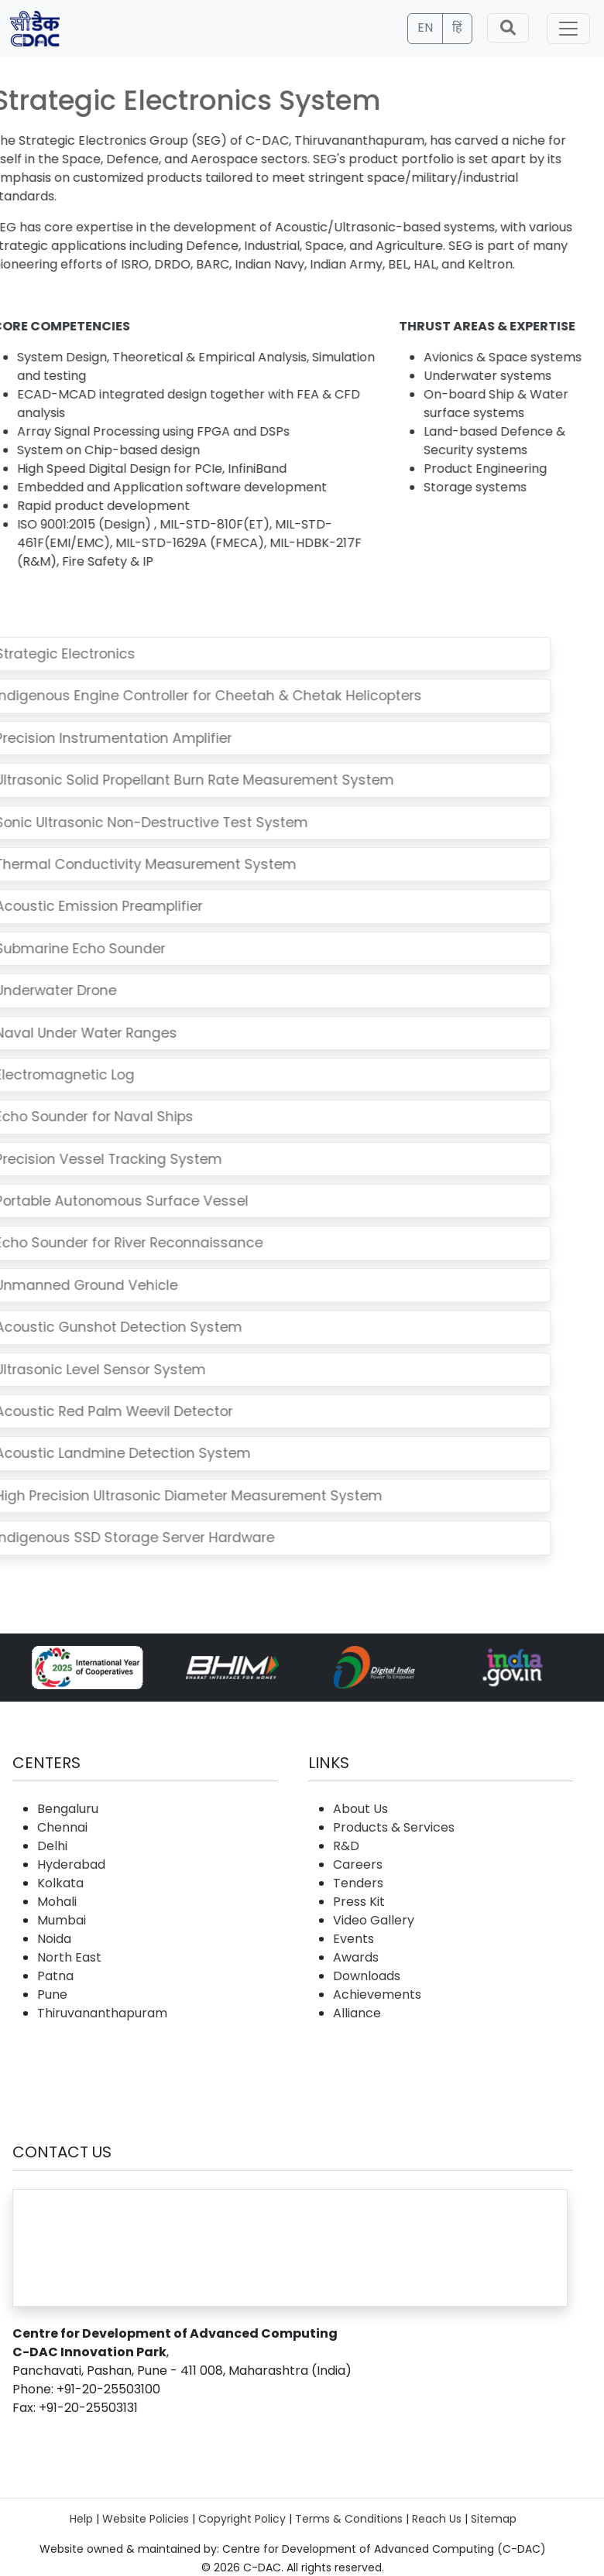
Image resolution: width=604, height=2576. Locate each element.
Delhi (52, 1846)
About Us (360, 1809)
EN (425, 27)
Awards (356, 1957)
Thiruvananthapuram (102, 2013)
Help (81, 2518)
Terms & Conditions (349, 2518)
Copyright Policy (242, 2518)
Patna (55, 1976)
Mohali (57, 1902)
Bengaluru (67, 1809)
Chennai (62, 1827)
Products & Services (394, 1827)
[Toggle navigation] (568, 28)
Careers (358, 1864)
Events (353, 1939)
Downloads (366, 1976)
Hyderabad (71, 1864)
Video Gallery (373, 1920)
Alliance (357, 2013)
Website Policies (145, 2518)
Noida (54, 1939)
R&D (346, 1846)
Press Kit (359, 1902)
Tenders (358, 1883)
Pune (52, 1994)
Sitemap (493, 2518)
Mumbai (61, 1920)
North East (69, 1957)
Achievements (377, 1994)
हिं (457, 27)
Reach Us (437, 2518)
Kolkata (60, 1883)
